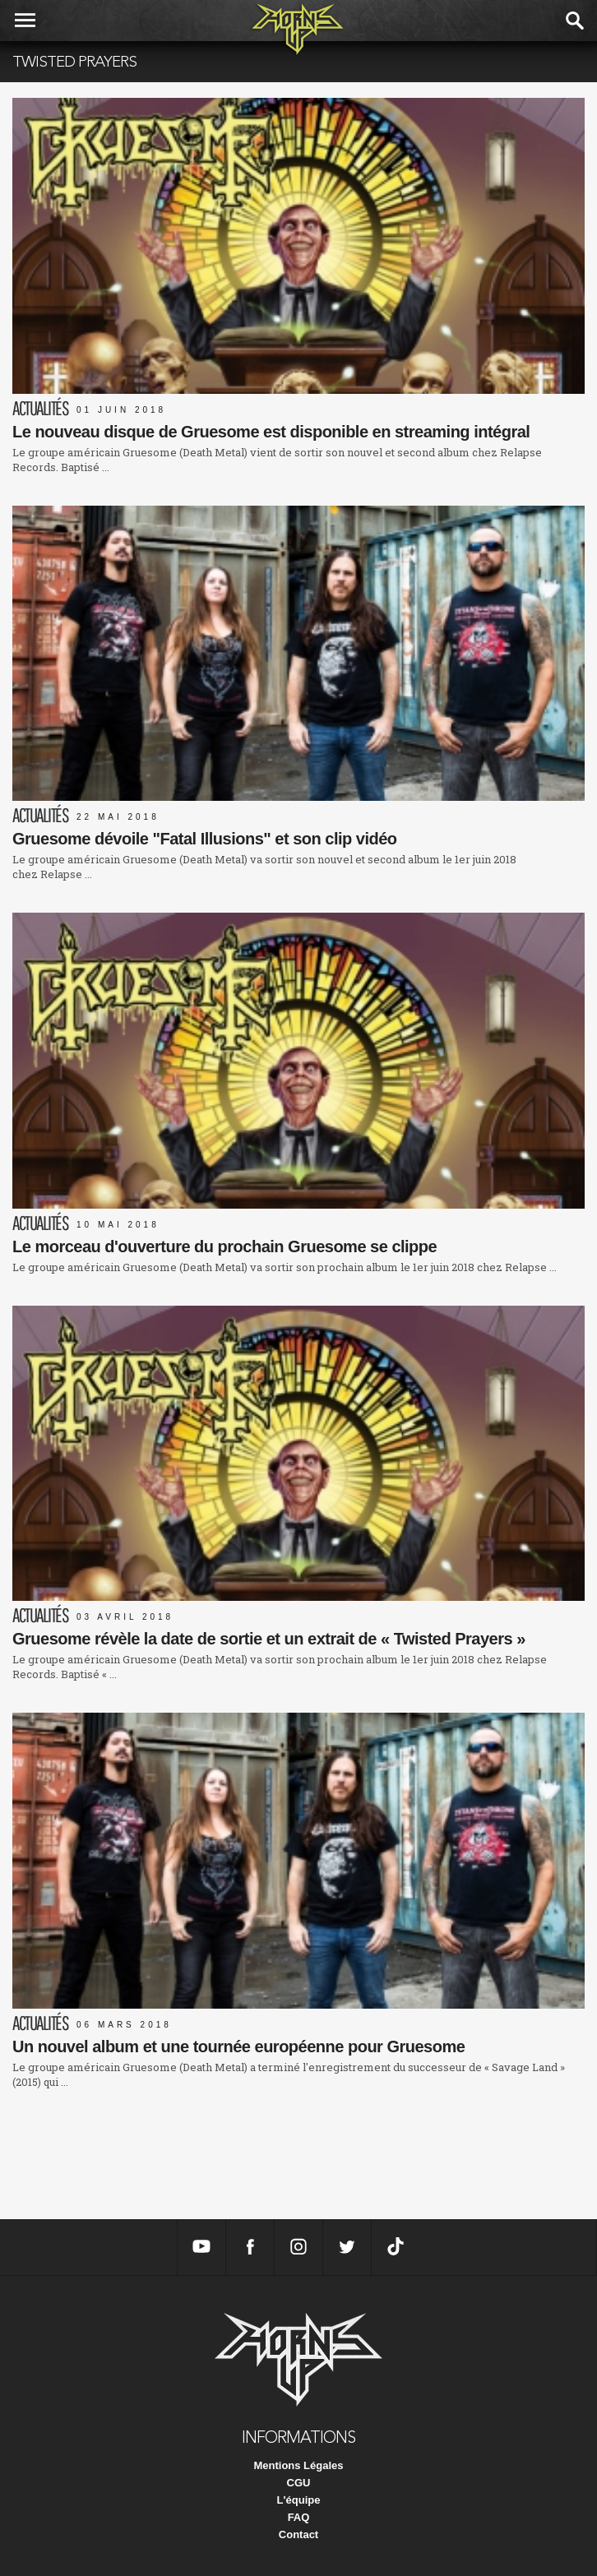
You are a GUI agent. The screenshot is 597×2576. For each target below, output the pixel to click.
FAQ (299, 2517)
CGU (299, 2483)
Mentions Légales (298, 2465)
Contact (298, 2534)
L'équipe (299, 2500)
